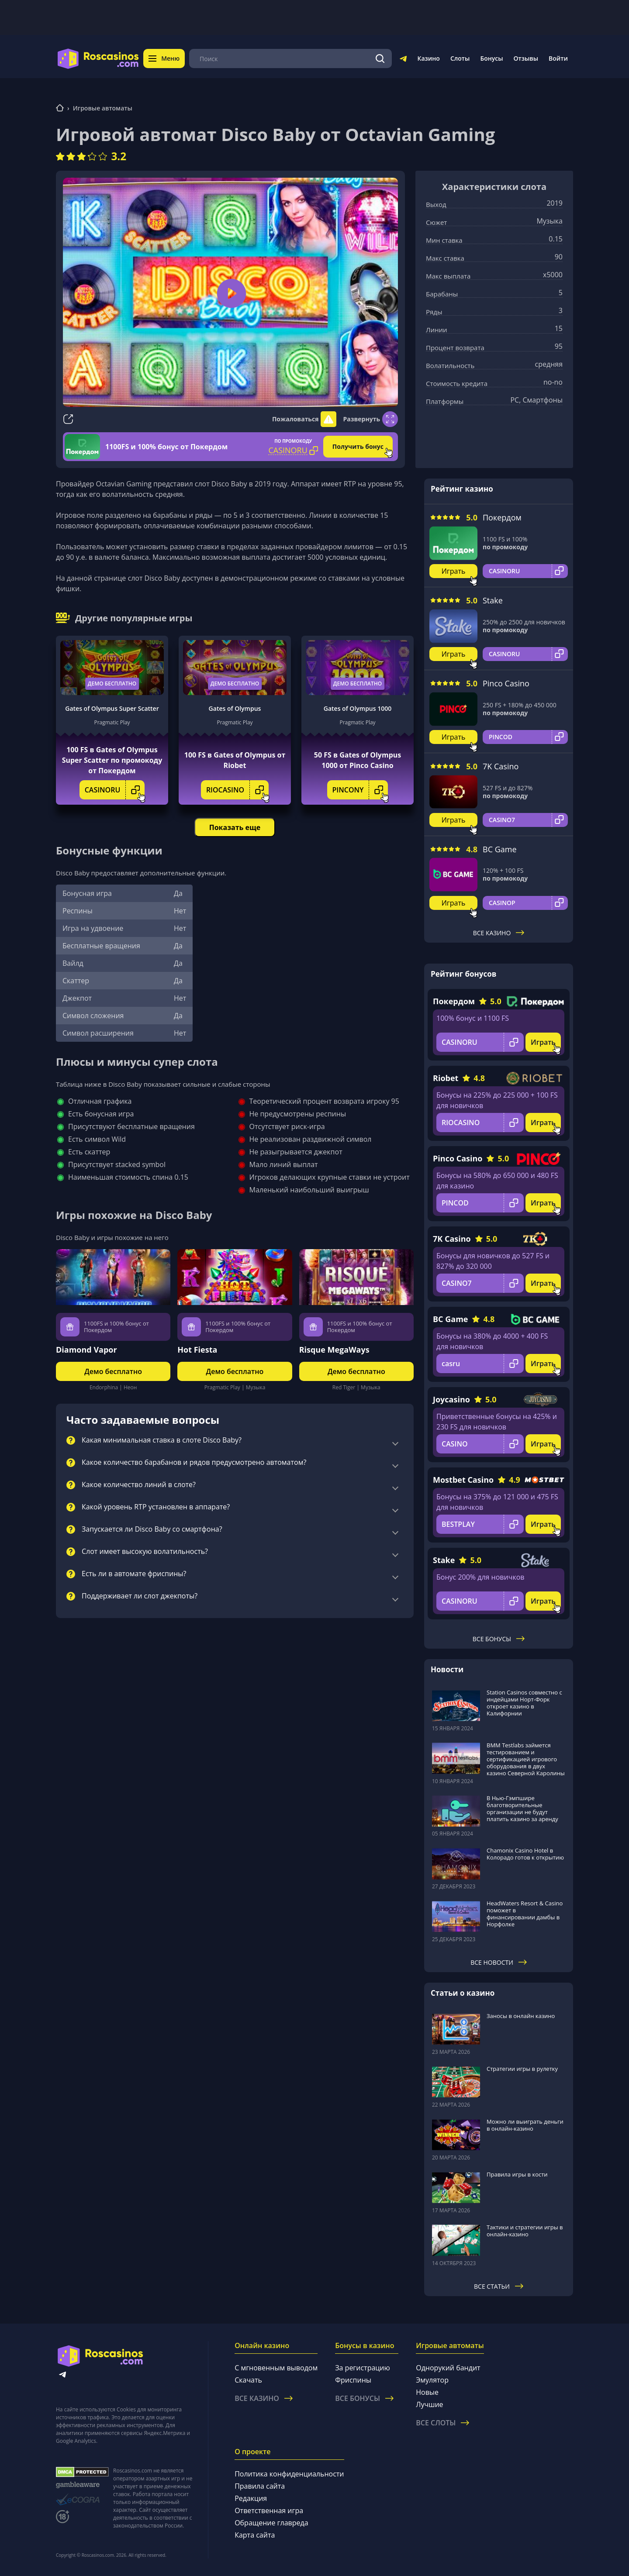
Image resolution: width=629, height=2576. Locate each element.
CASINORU (115, 789)
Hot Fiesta (197, 1349)
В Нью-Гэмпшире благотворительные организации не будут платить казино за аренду (522, 1808)
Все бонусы (499, 1639)
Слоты (460, 58)
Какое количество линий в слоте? (139, 1485)
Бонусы (491, 58)
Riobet (445, 1078)
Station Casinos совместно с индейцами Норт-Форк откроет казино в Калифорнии (524, 1703)
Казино (428, 58)
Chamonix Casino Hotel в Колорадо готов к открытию (525, 1854)
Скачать (248, 2379)
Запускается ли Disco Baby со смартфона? (152, 1529)
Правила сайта (260, 2486)
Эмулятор (432, 2379)
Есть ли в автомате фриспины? (134, 1574)
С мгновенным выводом (276, 2367)
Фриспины (353, 2379)
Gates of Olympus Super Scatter (112, 708)
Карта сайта (255, 2534)
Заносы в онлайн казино (521, 2015)
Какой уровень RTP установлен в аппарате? (156, 1507)
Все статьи (498, 2286)
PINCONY (360, 789)
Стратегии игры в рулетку (522, 2068)
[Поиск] (380, 58)
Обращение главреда (271, 2522)
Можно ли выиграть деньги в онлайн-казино (525, 2125)
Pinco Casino (506, 683)
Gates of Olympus (235, 708)
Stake (493, 600)
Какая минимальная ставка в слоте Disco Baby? (162, 1440)
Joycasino (451, 1399)
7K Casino (500, 766)
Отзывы (526, 58)
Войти (558, 58)
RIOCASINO (237, 789)
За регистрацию (362, 2367)
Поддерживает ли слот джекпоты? (139, 1596)
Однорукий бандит (448, 2367)
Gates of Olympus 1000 (357, 708)
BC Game (500, 849)
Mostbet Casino (463, 1480)
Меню (164, 58)
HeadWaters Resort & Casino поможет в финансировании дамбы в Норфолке (525, 1914)
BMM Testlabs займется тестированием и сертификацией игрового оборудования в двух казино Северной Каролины (526, 1759)
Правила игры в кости (517, 2174)
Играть (454, 571)
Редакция (251, 2498)
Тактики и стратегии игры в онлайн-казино (525, 2231)
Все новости (498, 1962)
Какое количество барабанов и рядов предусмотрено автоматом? (194, 1462)
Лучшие (429, 2404)
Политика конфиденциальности (289, 2473)
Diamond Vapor (86, 1349)
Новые (427, 2392)
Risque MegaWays (334, 1349)
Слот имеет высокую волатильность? (145, 1551)
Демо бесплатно (112, 683)
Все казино (499, 933)
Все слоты (442, 2422)
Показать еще (234, 827)
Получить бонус (358, 446)
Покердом (502, 517)
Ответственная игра (269, 2510)
